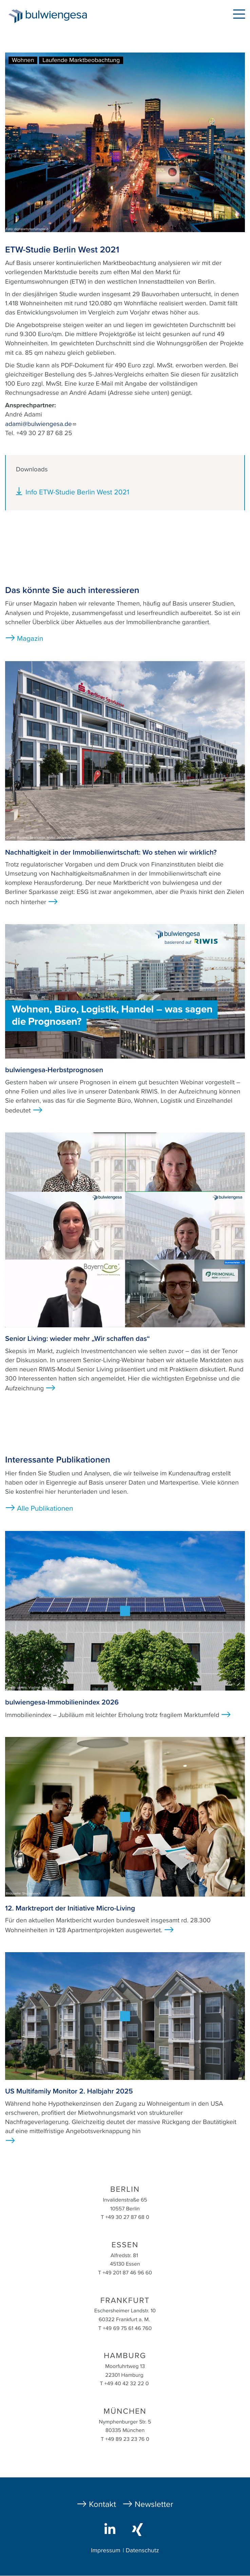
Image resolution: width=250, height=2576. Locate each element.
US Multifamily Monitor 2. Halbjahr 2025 (69, 2091)
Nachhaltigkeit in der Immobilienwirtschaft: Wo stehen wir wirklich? (111, 852)
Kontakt (102, 2504)
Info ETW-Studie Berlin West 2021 (77, 492)
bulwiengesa (58, 17)
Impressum (105, 2550)
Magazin (30, 638)
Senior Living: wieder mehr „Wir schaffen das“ (77, 1338)
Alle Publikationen (45, 1508)
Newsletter (154, 2504)
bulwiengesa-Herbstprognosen (54, 1070)
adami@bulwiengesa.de (41, 424)
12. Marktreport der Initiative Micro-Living (70, 1908)
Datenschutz (142, 2550)
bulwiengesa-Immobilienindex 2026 (62, 1702)
